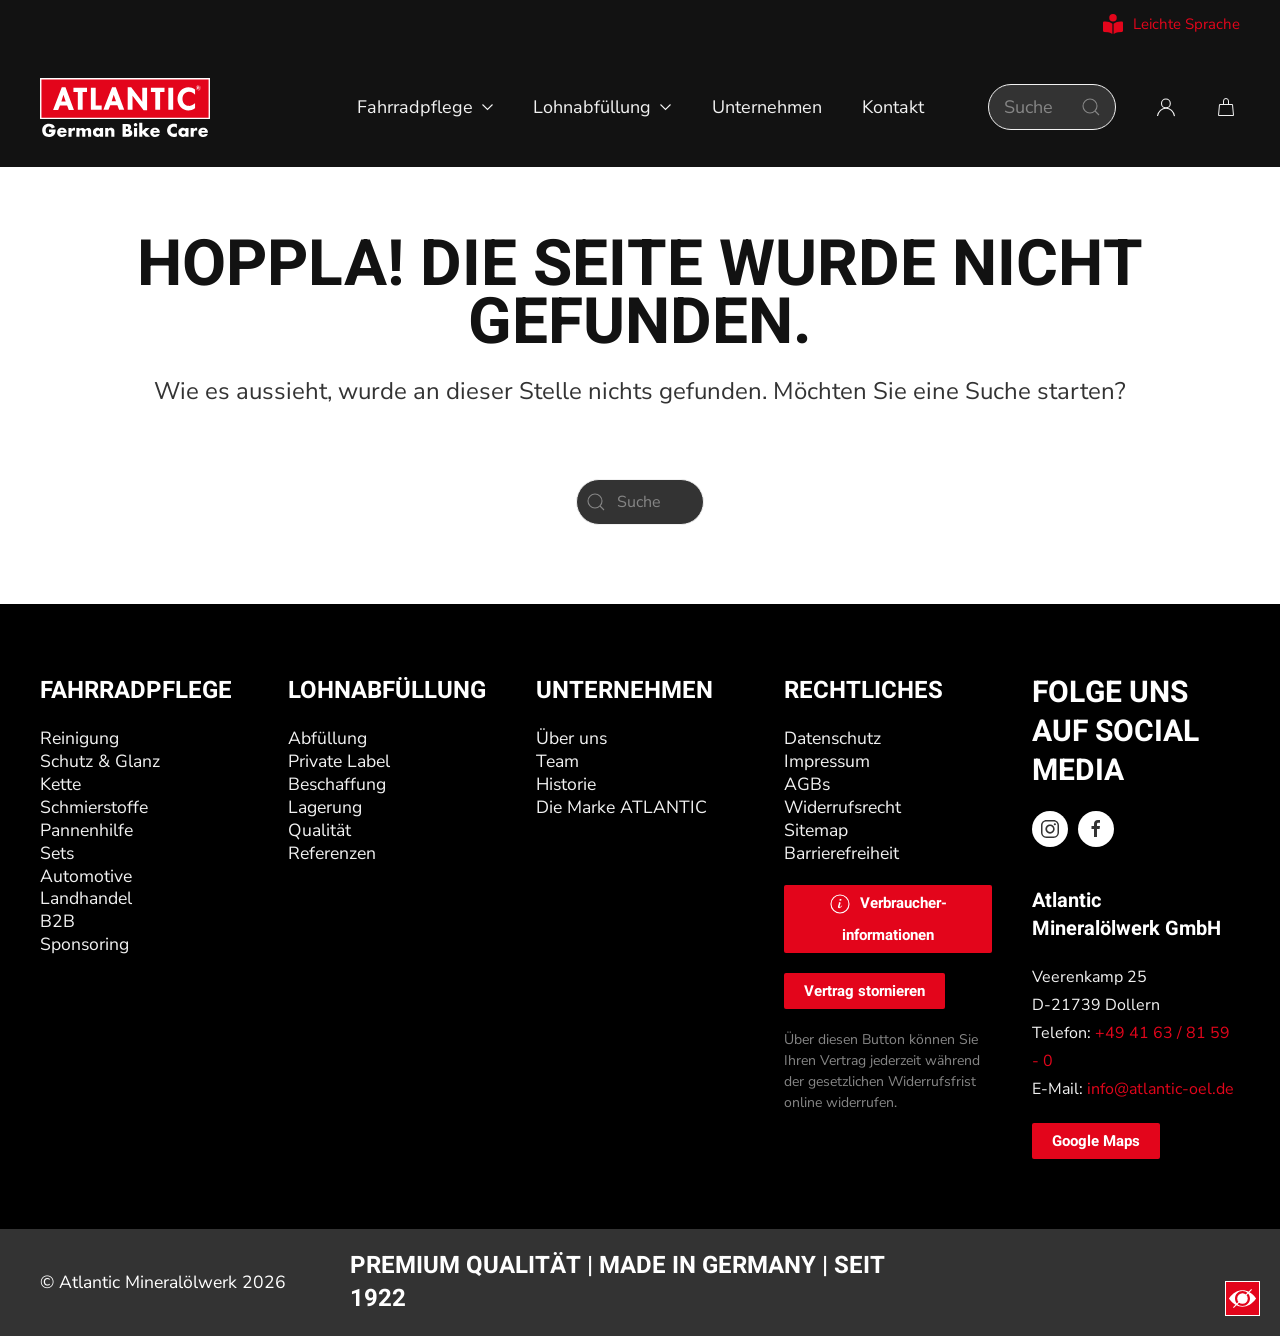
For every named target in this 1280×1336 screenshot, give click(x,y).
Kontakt (893, 107)
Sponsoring (84, 944)
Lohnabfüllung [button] (602, 107)
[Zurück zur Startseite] (125, 107)
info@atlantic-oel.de (1160, 1089)
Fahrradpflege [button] (425, 107)
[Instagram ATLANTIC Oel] (1050, 829)
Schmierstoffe (94, 807)
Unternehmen (767, 107)
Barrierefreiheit (841, 853)
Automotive (86, 876)
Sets (57, 853)
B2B (57, 921)
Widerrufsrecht (842, 807)
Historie (566, 784)
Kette (60, 784)
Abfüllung (327, 738)
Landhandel (86, 899)
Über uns (571, 738)
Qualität (319, 830)
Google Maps (1096, 1141)
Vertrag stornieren (864, 991)
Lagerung (325, 807)
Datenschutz (832, 738)
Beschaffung (337, 784)
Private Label (339, 761)
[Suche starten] (1091, 107)
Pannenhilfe (86, 830)
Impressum (827, 761)
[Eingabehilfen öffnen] (1242, 1298)
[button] (888, 919)
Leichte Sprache (1171, 24)
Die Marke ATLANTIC (621, 807)
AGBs (807, 784)
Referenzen (332, 853)
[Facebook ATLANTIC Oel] (1096, 829)
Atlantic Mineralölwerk (150, 1282)
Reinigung (79, 738)
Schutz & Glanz (100, 761)
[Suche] (1052, 107)
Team (557, 761)
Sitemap (816, 830)
